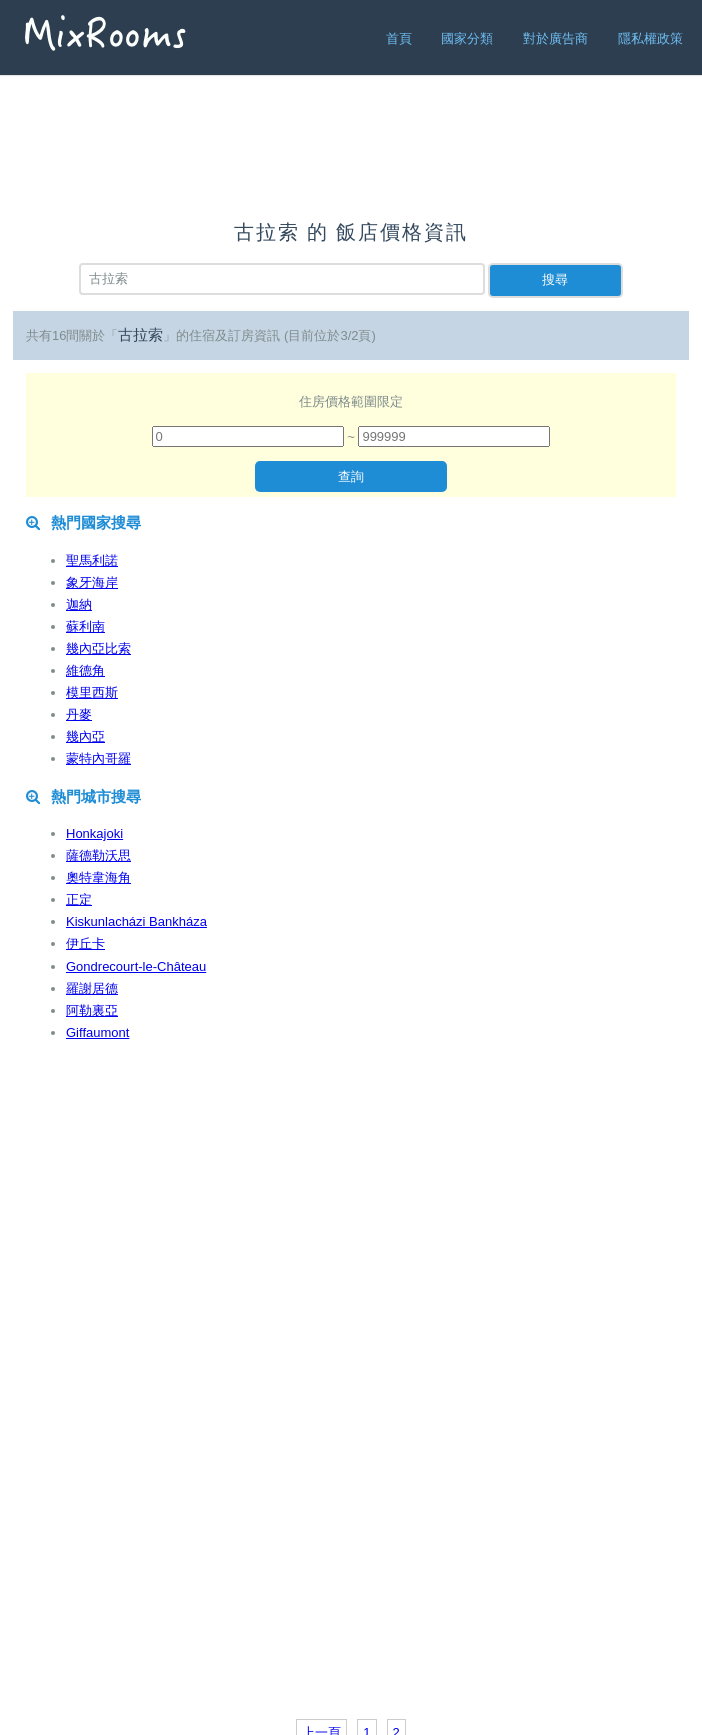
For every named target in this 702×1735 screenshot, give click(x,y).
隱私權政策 (650, 38)
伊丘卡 (85, 943)
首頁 (399, 38)
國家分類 (467, 38)
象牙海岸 (92, 582)
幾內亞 (85, 736)
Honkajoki (94, 833)
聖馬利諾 (92, 560)
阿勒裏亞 (92, 1010)
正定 (79, 899)
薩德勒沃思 (98, 855)
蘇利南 (85, 626)
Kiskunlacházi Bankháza (136, 921)
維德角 (85, 670)
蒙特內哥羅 (98, 758)
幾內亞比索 (98, 648)
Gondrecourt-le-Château (136, 966)
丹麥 (79, 714)
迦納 (79, 604)
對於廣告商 (555, 38)
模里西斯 (92, 692)
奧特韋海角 (98, 877)
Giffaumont (97, 1032)
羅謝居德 (92, 988)
